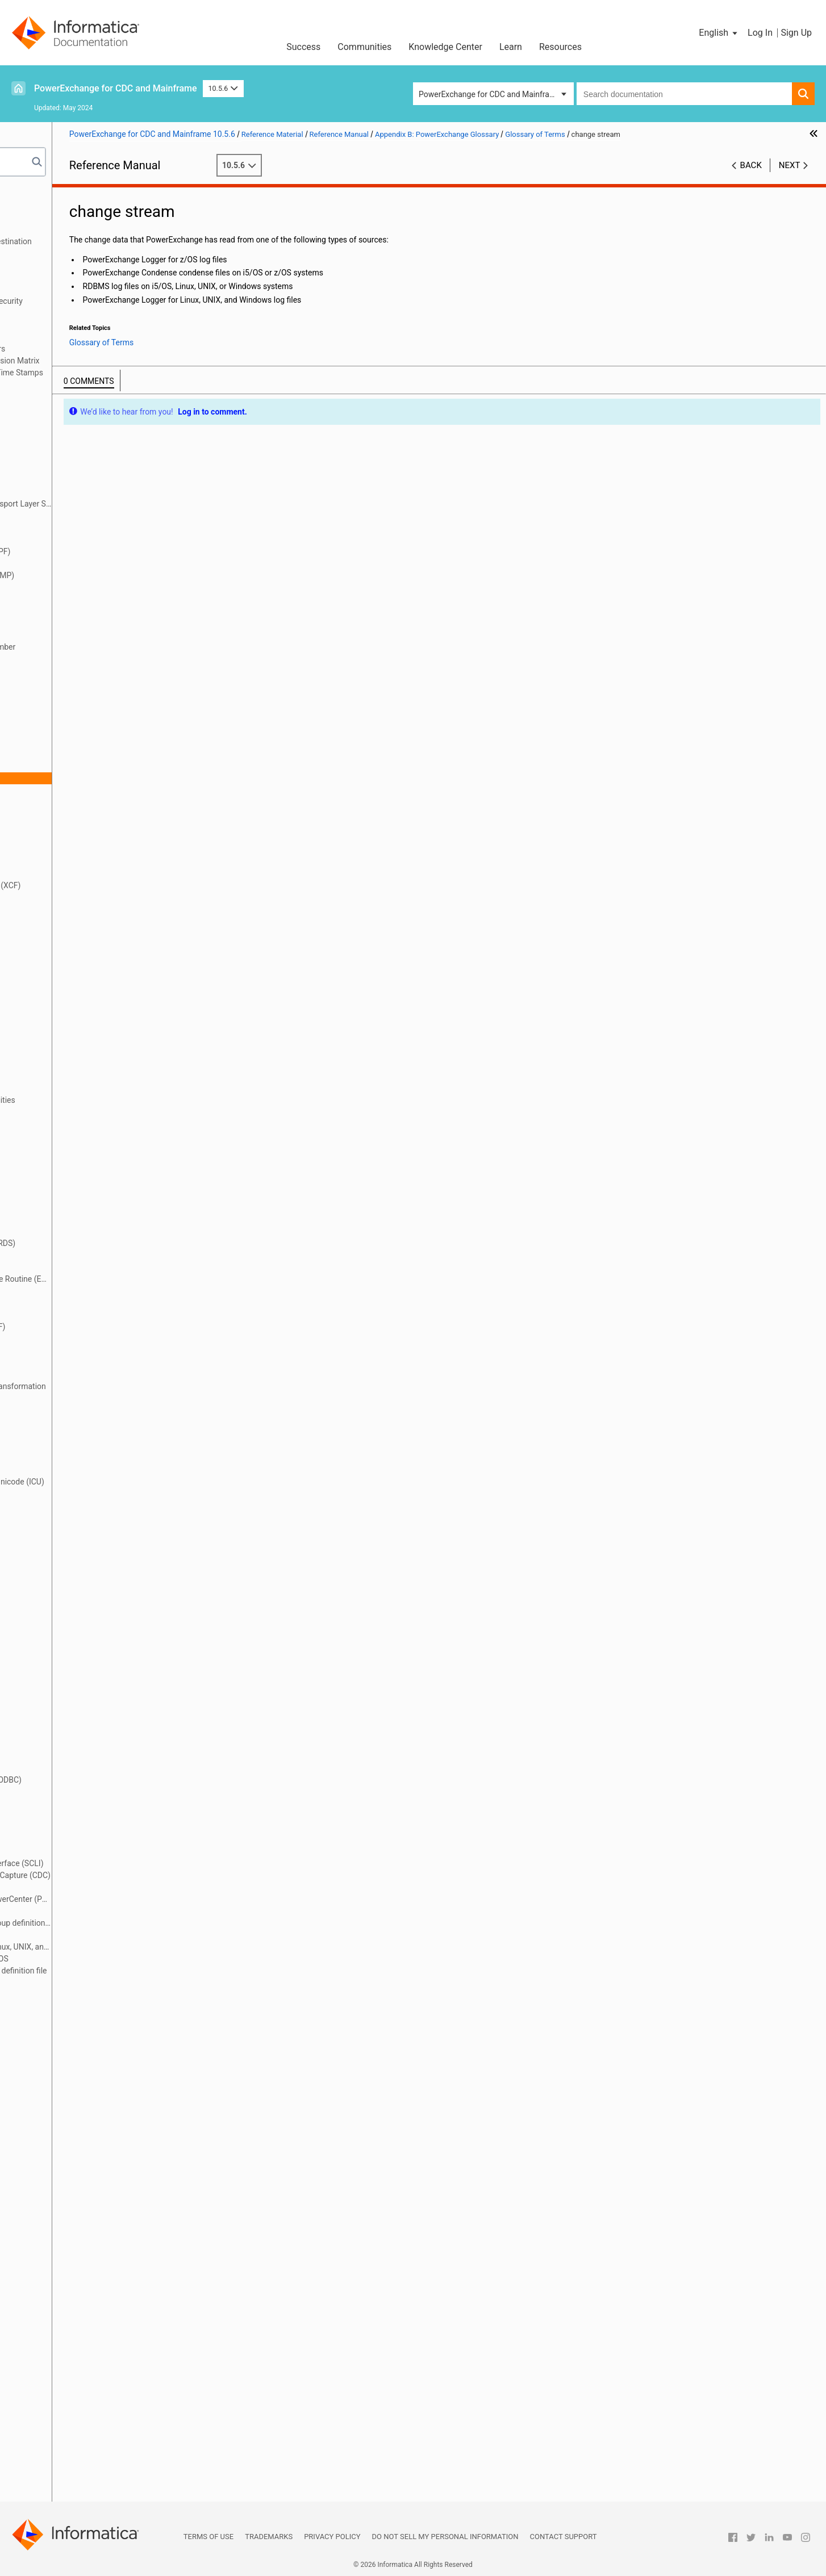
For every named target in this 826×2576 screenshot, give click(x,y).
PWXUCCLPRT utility (84, 2018)
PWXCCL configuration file (94, 1994)
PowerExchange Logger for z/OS (105, 1958)
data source (68, 933)
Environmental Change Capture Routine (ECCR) (127, 1278)
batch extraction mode (87, 563)
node (56, 1720)
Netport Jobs (42, 229)
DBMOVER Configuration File (69, 217)
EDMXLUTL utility (78, 1231)
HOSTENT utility (76, 1445)
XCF (55, 2483)
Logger (60, 1577)
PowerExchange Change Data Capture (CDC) (126, 1875)
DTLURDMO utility (79, 1111)
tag (53, 2388)
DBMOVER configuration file (97, 968)
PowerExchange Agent (87, 1851)
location (62, 1529)
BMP (56, 599)
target (58, 2399)
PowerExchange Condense (95, 1911)
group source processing (91, 1422)
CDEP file (64, 754)
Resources (560, 46)
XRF (55, 2495)
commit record (74, 813)
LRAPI (58, 1612)
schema (62, 2268)
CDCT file (64, 742)
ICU (54, 1457)
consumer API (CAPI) (85, 861)
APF (55, 456)
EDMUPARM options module (98, 1219)
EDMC (58, 1147)
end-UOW (64, 1267)
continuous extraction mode (97, 873)
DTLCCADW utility (79, 980)
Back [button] (751, 165)
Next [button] (789, 165)
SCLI (56, 2280)
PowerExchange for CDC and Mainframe (115, 88)
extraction (65, 1338)
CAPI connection (77, 634)
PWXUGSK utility (77, 2077)
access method (75, 408)
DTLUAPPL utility (77, 1040)
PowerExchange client (87, 1887)
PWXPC (61, 2006)
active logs (66, 420)
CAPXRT (62, 706)
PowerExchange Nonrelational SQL (80, 312)
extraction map (74, 1362)
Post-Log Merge (76, 1839)
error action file (74, 1302)
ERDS (57, 1290)
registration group (79, 2161)
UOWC (59, 2459)
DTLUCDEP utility (78, 1064)
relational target (75, 2209)
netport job (67, 1708)
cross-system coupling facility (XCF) (111, 885)
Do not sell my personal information (445, 2536)
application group (78, 467)
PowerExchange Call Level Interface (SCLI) (122, 1863)
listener (60, 1505)
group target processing (90, 1433)
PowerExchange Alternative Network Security (98, 301)
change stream (74, 778)
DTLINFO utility (74, 1004)
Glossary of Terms (68, 396)
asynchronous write (82, 539)
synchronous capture (85, 2364)
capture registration (82, 682)
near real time (72, 1696)
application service (81, 491)
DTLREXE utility (75, 1028)
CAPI (56, 623)
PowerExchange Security (62, 277)
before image (71, 587)
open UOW (66, 1791)
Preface (32, 193)
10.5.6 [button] (223, 88)
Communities (364, 46)
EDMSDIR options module (93, 1195)
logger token (70, 1589)
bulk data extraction (82, 611)
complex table (72, 825)
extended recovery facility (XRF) (103, 1326)
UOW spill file (71, 2447)
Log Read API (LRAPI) (86, 1541)
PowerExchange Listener (91, 1934)
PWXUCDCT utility (79, 2030)
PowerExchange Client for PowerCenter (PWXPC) (127, 1899)
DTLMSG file (70, 1016)
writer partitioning (79, 2471)
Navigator (65, 1684)
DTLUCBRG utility (78, 1052)
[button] (719, 33)
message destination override (100, 1660)
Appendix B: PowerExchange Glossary (85, 384)
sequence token (76, 2292)
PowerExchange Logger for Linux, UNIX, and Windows (127, 1946)
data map (64, 909)
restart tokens (72, 2244)
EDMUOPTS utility (79, 1207)
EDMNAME (67, 1183)
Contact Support (563, 2536)
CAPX (58, 694)
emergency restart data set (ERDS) (108, 1243)
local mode (67, 1517)
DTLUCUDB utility (78, 1088)
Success (303, 46)
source (60, 2328)
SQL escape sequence (87, 2340)
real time (63, 2125)
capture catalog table (85, 658)
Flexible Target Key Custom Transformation (124, 1386)
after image (68, 432)
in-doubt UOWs (74, 1469)
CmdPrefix (66, 801)
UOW (56, 2423)
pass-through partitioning (92, 1815)
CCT (55, 718)
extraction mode (76, 1374)
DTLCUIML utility (77, 992)
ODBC (58, 1767)
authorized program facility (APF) (106, 551)
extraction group (76, 1350)
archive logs (69, 515)
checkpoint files (75, 789)
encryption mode (77, 1255)
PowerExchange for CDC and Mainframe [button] (490, 94)
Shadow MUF (71, 2304)
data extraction (74, 897)
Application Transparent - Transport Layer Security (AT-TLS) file (127, 503)
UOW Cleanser (73, 2435)
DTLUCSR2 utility (77, 1076)
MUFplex (63, 1672)
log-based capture (79, 1565)
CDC (55, 730)
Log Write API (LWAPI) (87, 1553)
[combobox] (684, 93)
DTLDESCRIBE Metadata (62, 324)
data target (67, 945)
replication (66, 2221)
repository (65, 2233)
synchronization (76, 2352)
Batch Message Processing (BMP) (108, 575)
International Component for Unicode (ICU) (123, 1481)
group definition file (81, 1410)
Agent (58, 444)
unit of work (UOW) (81, 2411)
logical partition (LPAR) (88, 1600)
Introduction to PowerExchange (74, 205)
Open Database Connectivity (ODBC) (112, 1779)
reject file (64, 2185)
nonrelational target (82, 1744)
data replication (75, 921)
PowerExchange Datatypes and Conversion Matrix (106, 360)
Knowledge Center (445, 46)
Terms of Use (208, 2536)
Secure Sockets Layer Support (71, 289)
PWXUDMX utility (78, 2066)
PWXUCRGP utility (79, 2054)
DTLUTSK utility (75, 1123)
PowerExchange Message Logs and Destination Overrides (102, 247)
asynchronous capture (87, 527)
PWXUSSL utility (76, 2101)
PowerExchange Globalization (71, 336)
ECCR (57, 1135)
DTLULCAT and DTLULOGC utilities (108, 1100)
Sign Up (796, 32)
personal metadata (81, 1827)
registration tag (74, 2173)
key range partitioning (86, 1493)
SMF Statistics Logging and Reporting (85, 265)
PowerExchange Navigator (94, 1982)
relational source (77, 2197)
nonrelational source (83, 1732)
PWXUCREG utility (79, 2042)
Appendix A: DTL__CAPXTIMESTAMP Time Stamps (108, 372)
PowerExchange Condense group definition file (127, 1922)
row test (62, 2256)
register (61, 2149)
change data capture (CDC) (95, 766)
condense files (73, 849)
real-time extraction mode (93, 2137)
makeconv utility (76, 1636)
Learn (510, 46)
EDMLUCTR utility (78, 1159)
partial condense (77, 1803)
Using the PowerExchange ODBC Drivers (89, 348)
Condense (65, 837)
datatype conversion (83, 956)
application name (78, 479)
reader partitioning (80, 2113)
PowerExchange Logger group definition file (124, 1970)
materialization (74, 1648)
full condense (71, 1398)
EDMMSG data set (80, 1171)
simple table (69, 2316)
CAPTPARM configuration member (108, 646)
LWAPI (59, 1624)
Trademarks (269, 2536)
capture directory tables (89, 670)
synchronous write (80, 2376)
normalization (72, 1755)
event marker (70, 1314)
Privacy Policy (332, 2536)
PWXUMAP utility (78, 2089)
